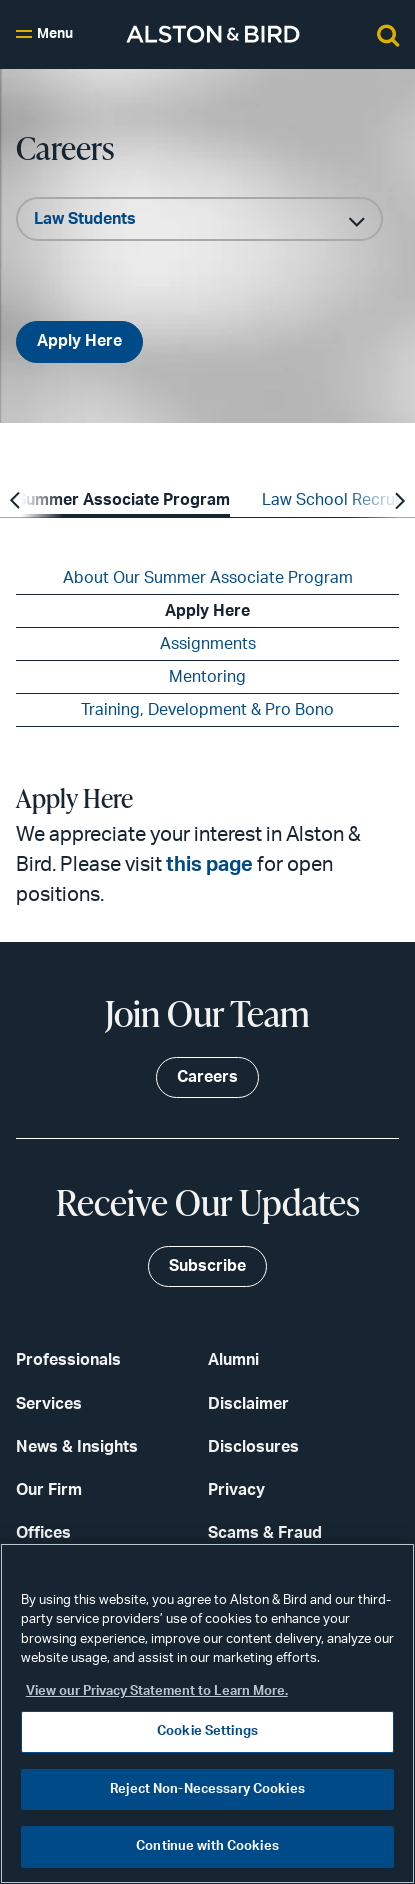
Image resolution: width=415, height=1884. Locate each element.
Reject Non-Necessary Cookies (207, 1789)
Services (49, 1404)
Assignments (208, 644)
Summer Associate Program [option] (123, 500)
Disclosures (253, 1447)
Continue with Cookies (207, 1846)
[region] (207, 1713)
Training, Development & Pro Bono (207, 710)
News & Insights (77, 1447)
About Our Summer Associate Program (208, 578)
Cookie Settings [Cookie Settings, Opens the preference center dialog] (207, 1731)
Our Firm (49, 1490)
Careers (207, 1077)
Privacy (236, 1490)
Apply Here (79, 341)
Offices (43, 1533)
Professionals (68, 1360)
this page (209, 865)
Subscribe (207, 1266)
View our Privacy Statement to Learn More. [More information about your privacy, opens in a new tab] (157, 1691)
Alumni (233, 1360)
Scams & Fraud (265, 1533)
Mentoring (207, 677)
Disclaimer (248, 1404)
